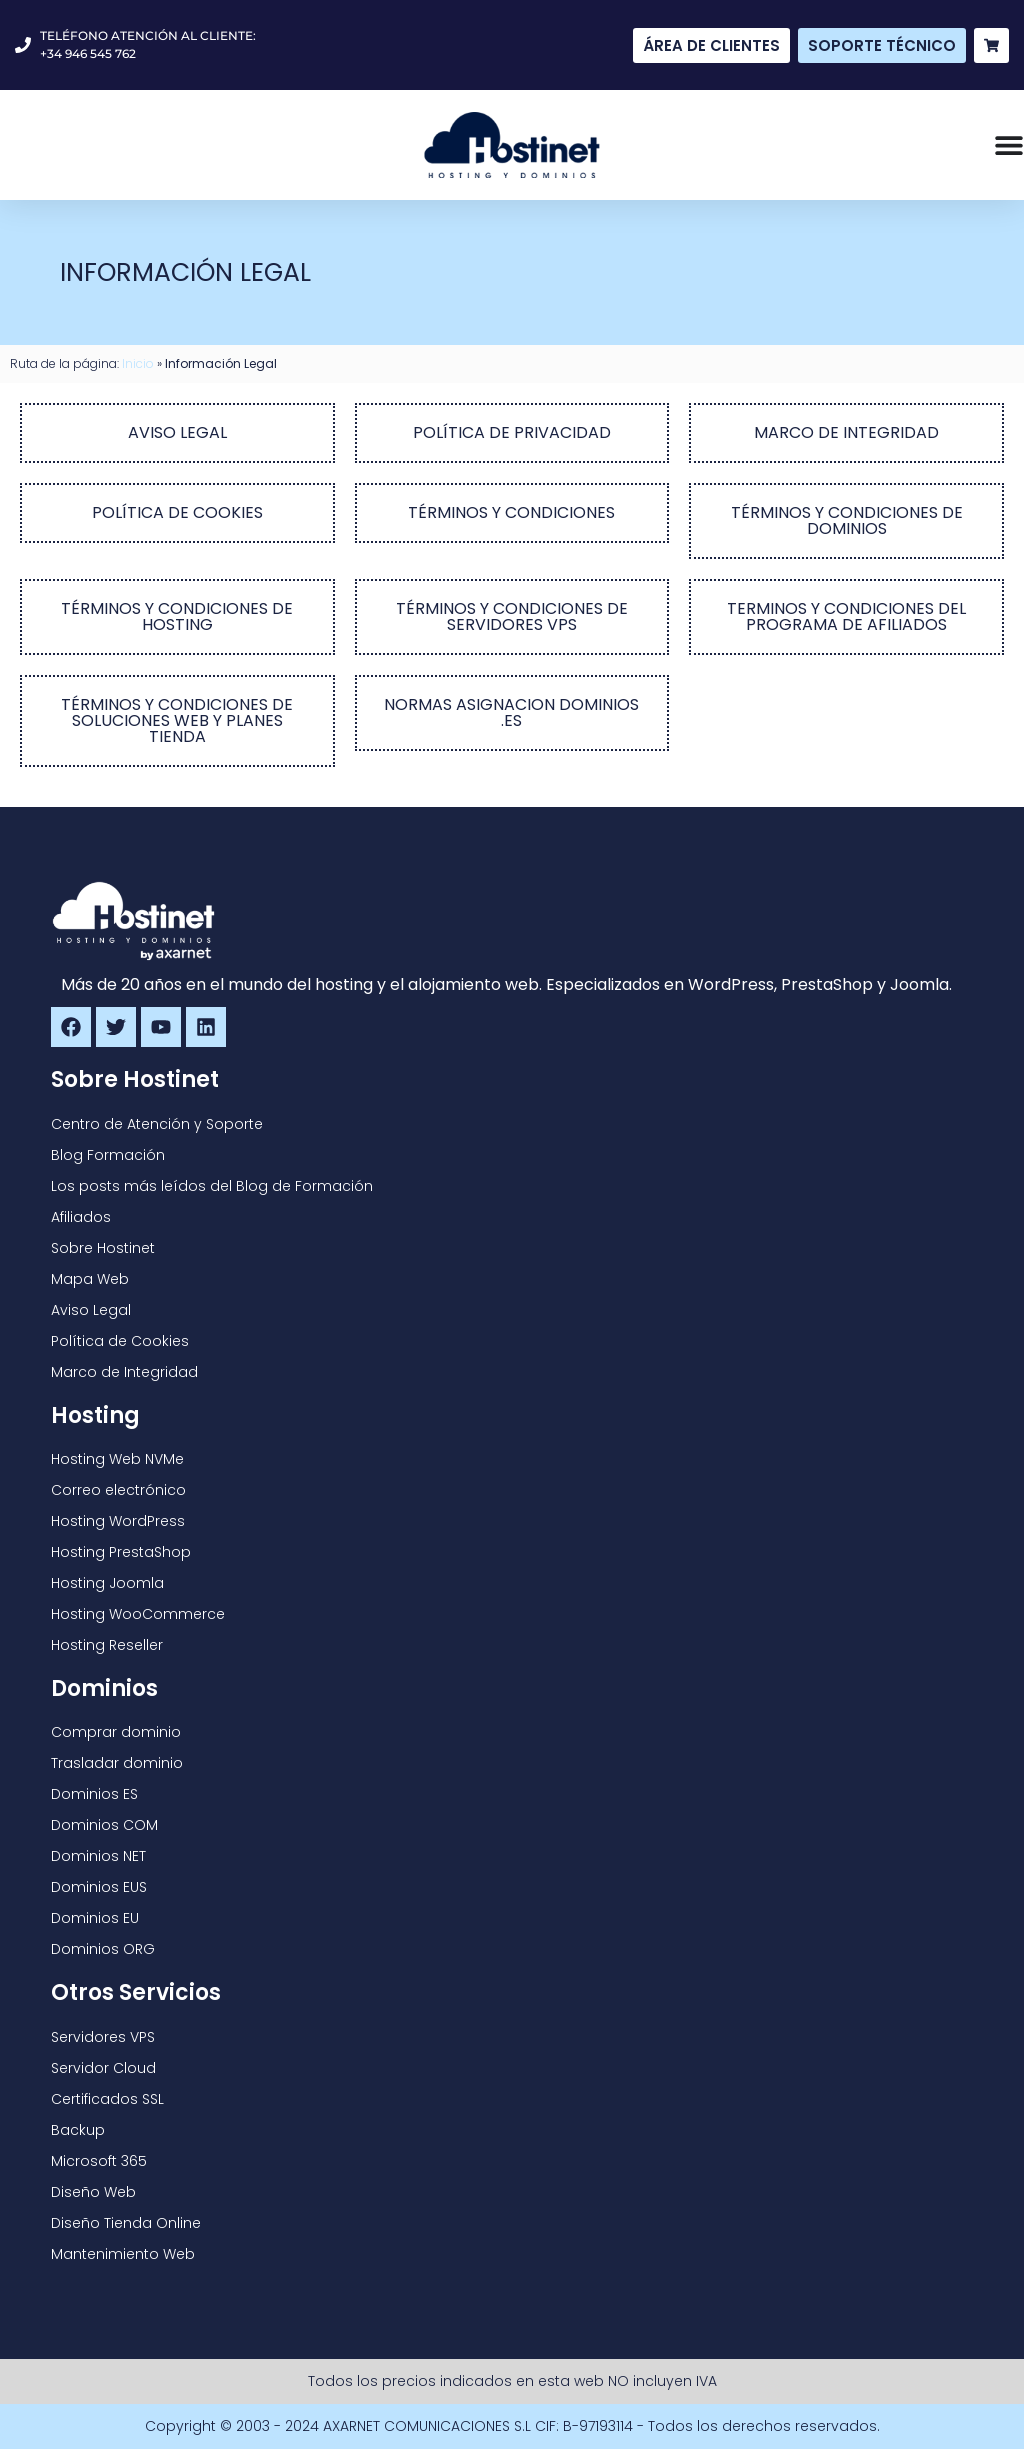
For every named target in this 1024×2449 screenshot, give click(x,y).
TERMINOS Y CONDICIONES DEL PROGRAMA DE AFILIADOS (846, 616)
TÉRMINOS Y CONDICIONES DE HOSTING (177, 616)
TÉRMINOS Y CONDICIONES (511, 512)
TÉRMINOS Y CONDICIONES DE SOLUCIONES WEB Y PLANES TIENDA (177, 720)
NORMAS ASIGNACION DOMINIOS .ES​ (511, 712)
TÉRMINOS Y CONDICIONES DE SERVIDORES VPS (512, 616)
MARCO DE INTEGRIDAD (846, 432)
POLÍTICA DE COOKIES (177, 512)
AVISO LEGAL (177, 432)
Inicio (138, 363)
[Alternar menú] (1009, 145)
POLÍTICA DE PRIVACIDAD (512, 432)
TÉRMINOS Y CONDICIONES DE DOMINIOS (847, 520)
